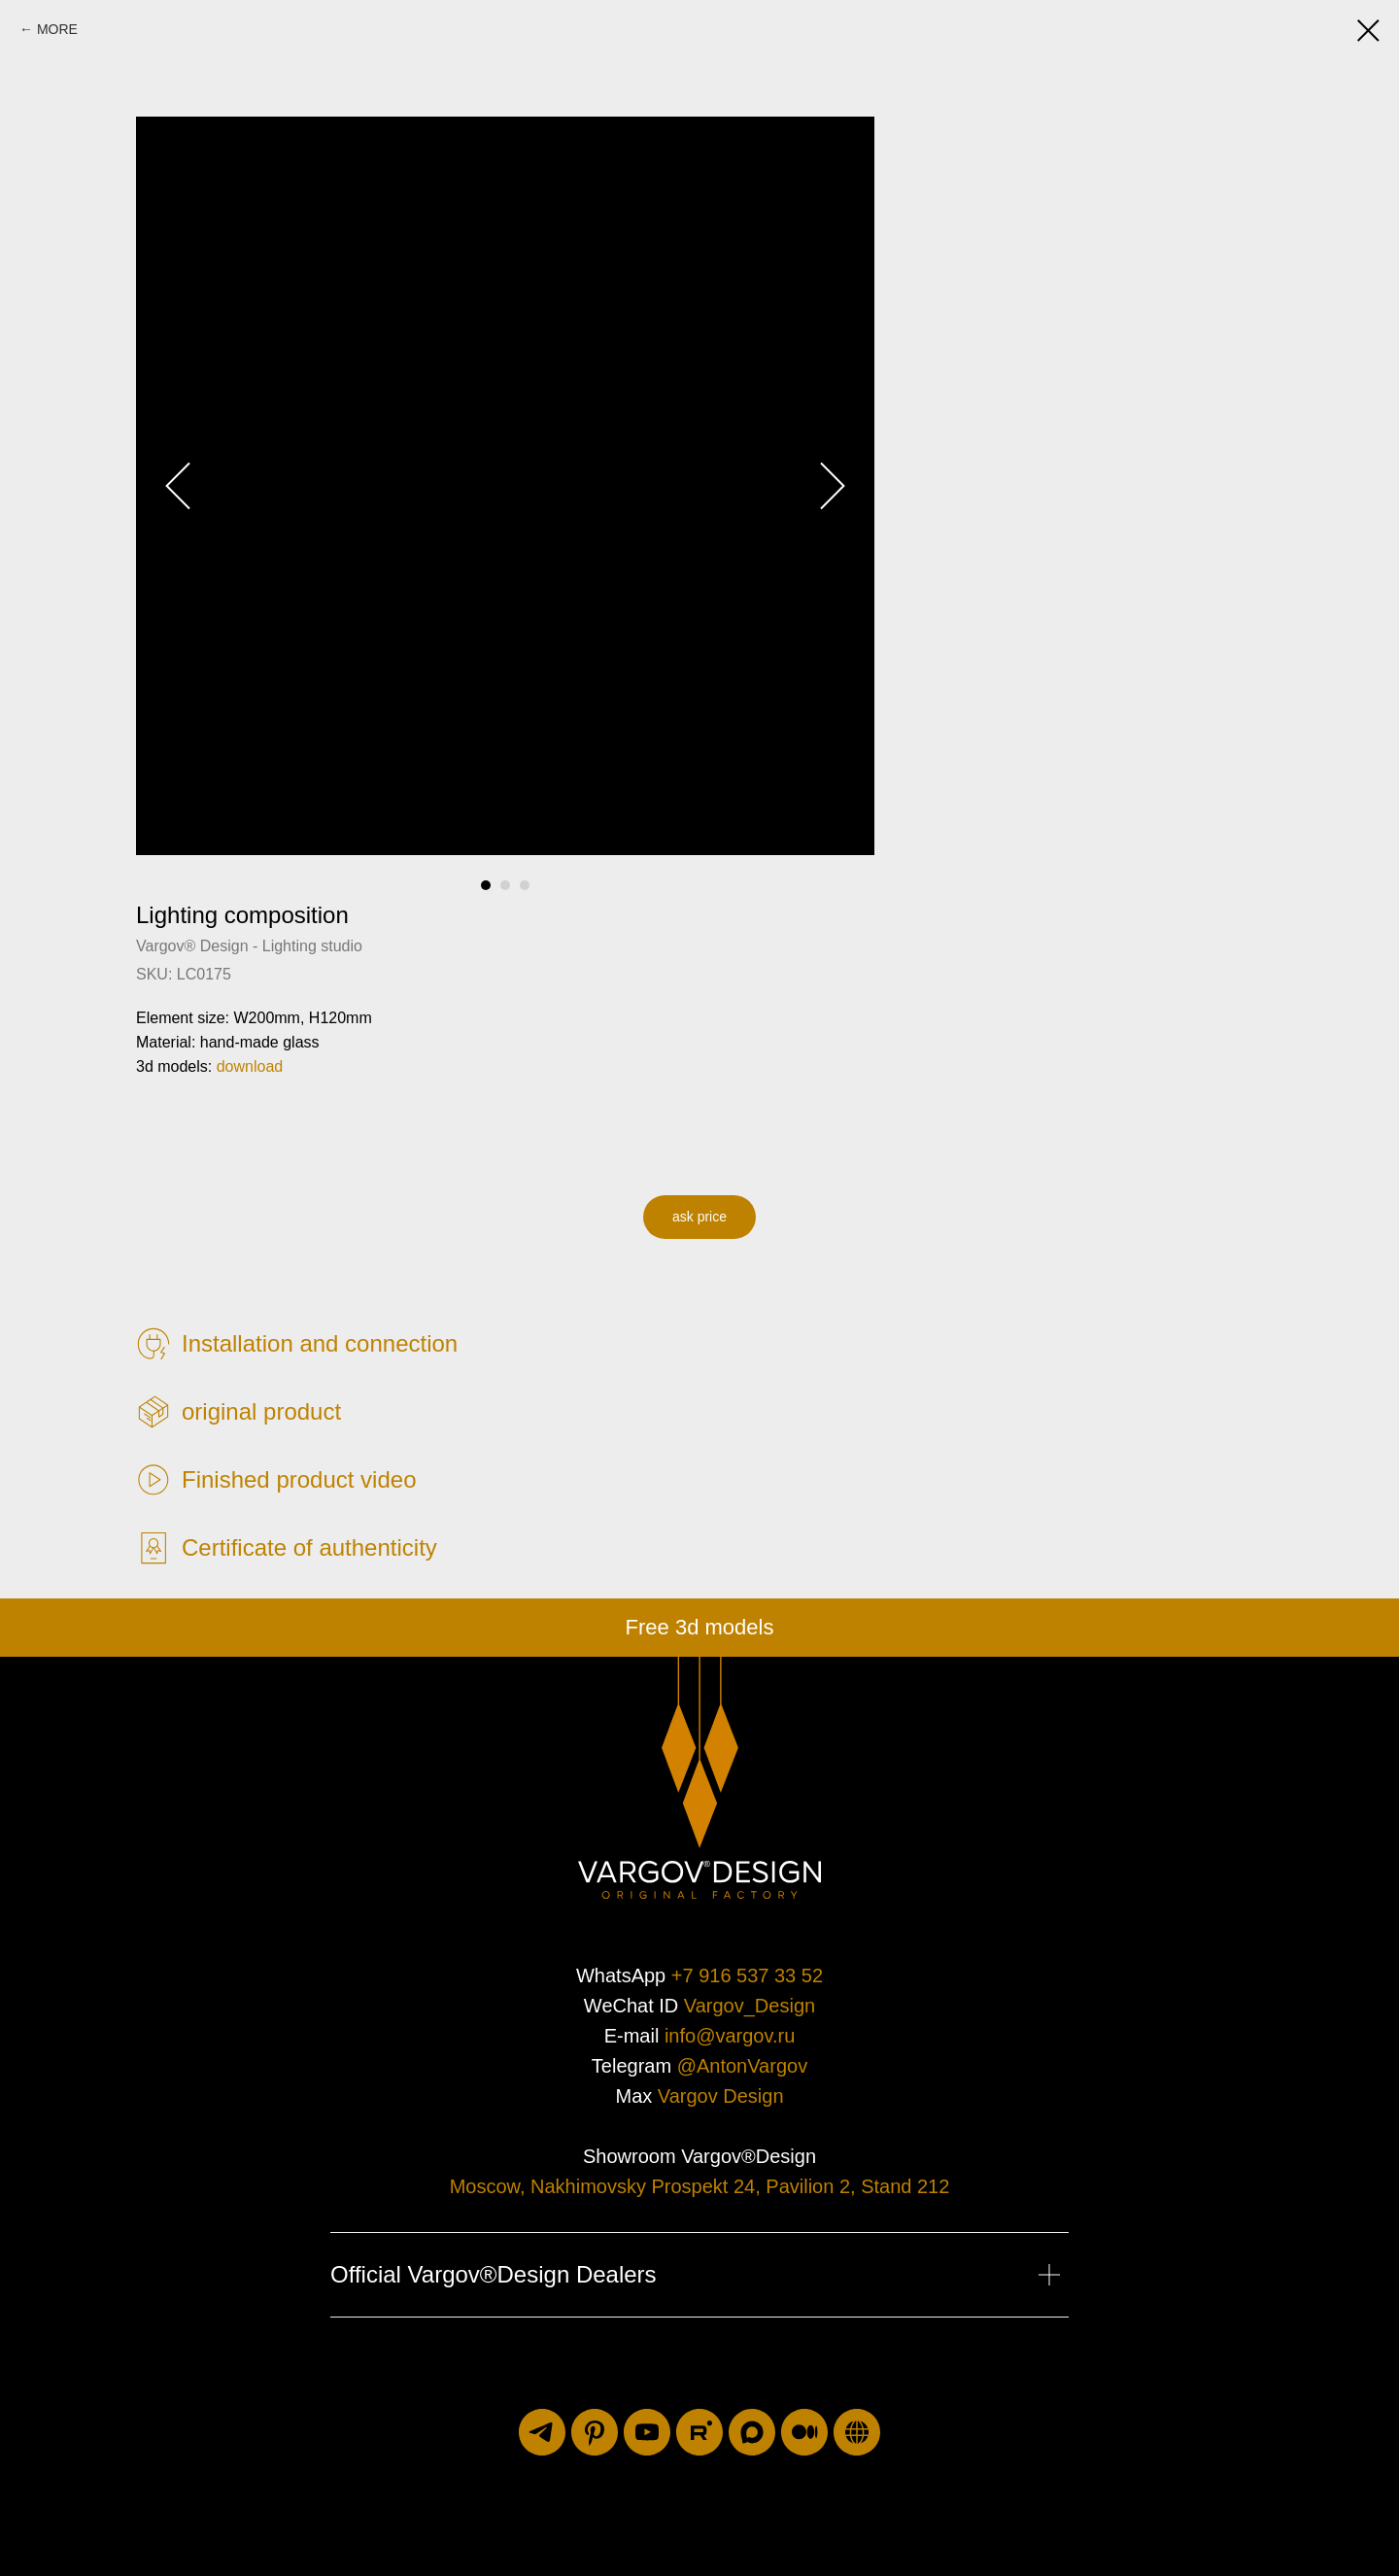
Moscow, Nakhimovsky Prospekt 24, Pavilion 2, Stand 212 (700, 2186)
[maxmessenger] (752, 2432)
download (250, 1066)
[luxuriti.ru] (857, 2432)
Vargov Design (721, 2096)
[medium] (804, 2432)
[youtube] (647, 2432)
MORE (57, 29)
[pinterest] (594, 2432)
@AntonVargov (742, 2066)
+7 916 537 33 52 (747, 1975)
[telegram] (542, 2432)
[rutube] (699, 2432)
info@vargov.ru (730, 2035)
